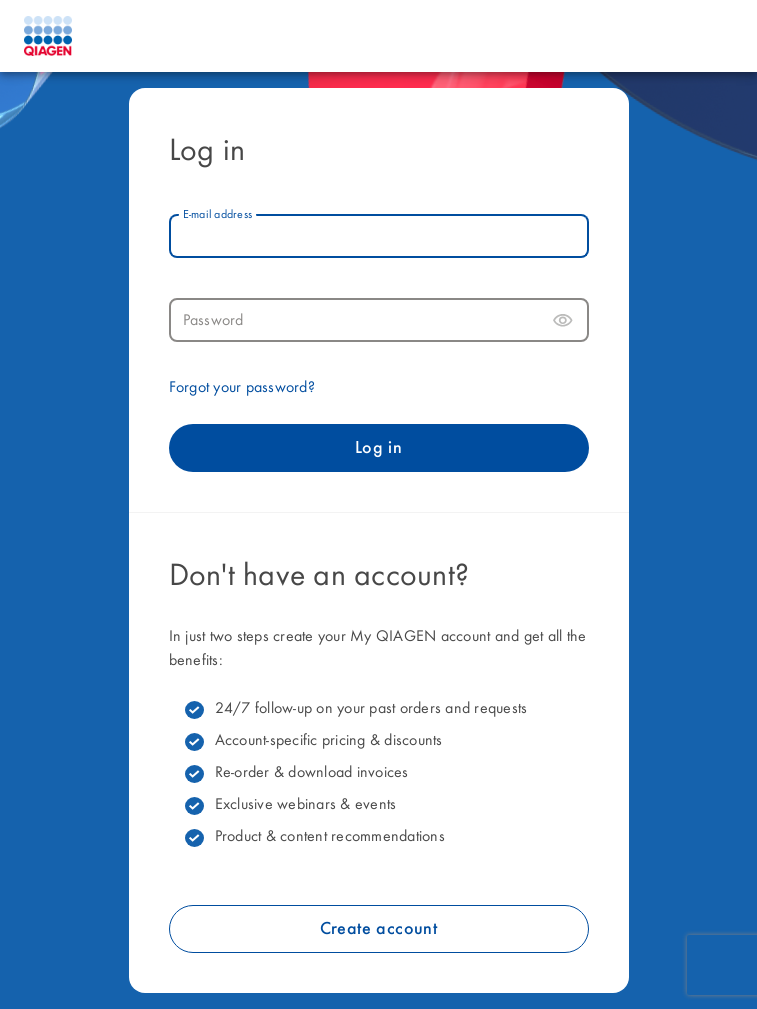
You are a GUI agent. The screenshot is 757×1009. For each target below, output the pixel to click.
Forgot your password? (242, 388)
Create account (379, 929)
